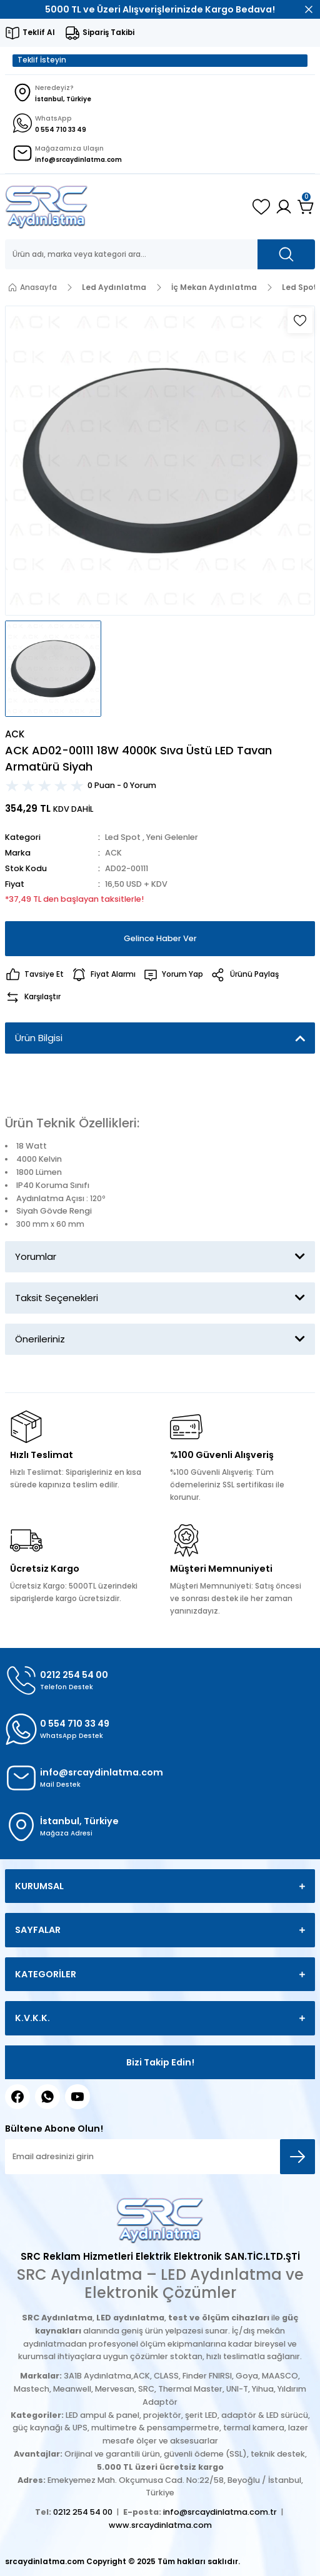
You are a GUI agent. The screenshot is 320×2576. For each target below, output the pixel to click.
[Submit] (297, 2156)
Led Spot (123, 837)
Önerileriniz (40, 1338)
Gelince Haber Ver (160, 938)
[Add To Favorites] (300, 320)
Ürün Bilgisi (38, 1037)
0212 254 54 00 (82, 2512)
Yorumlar (35, 1256)
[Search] (160, 254)
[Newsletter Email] (160, 2156)
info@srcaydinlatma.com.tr (220, 2512)
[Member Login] (283, 207)
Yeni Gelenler (172, 837)
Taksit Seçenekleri (56, 1297)
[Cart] (306, 207)
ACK (113, 852)
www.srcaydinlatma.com (160, 2525)
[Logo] (46, 207)
